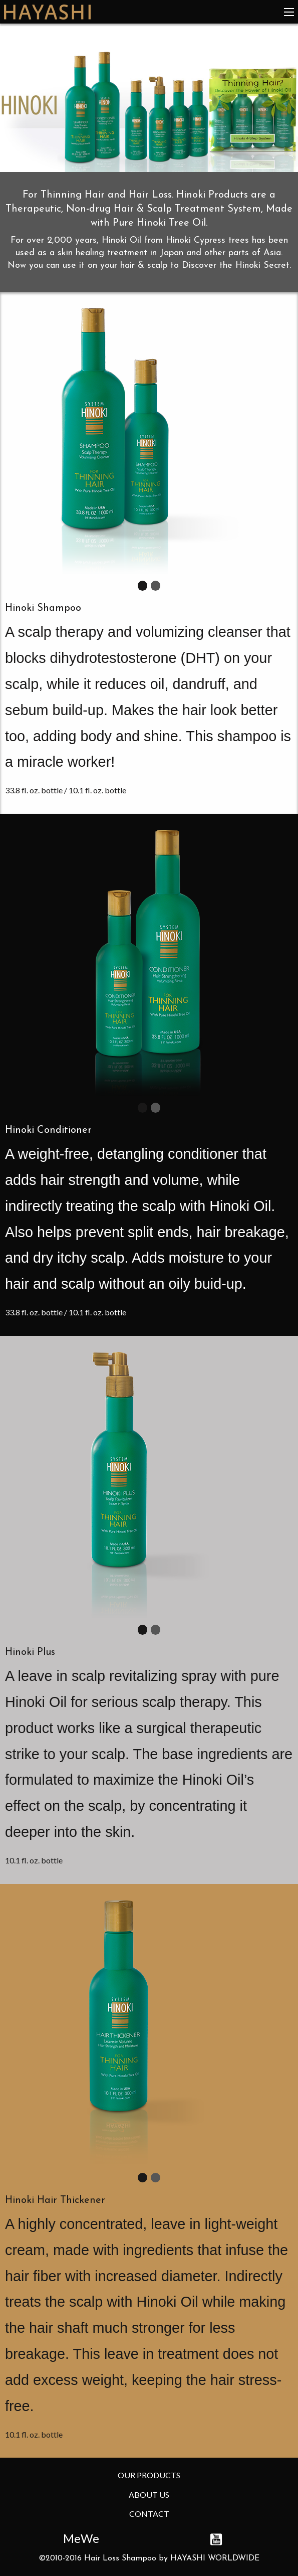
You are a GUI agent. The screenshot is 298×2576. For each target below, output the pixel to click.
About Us (149, 2494)
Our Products (149, 2475)
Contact (149, 2513)
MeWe (81, 2538)
